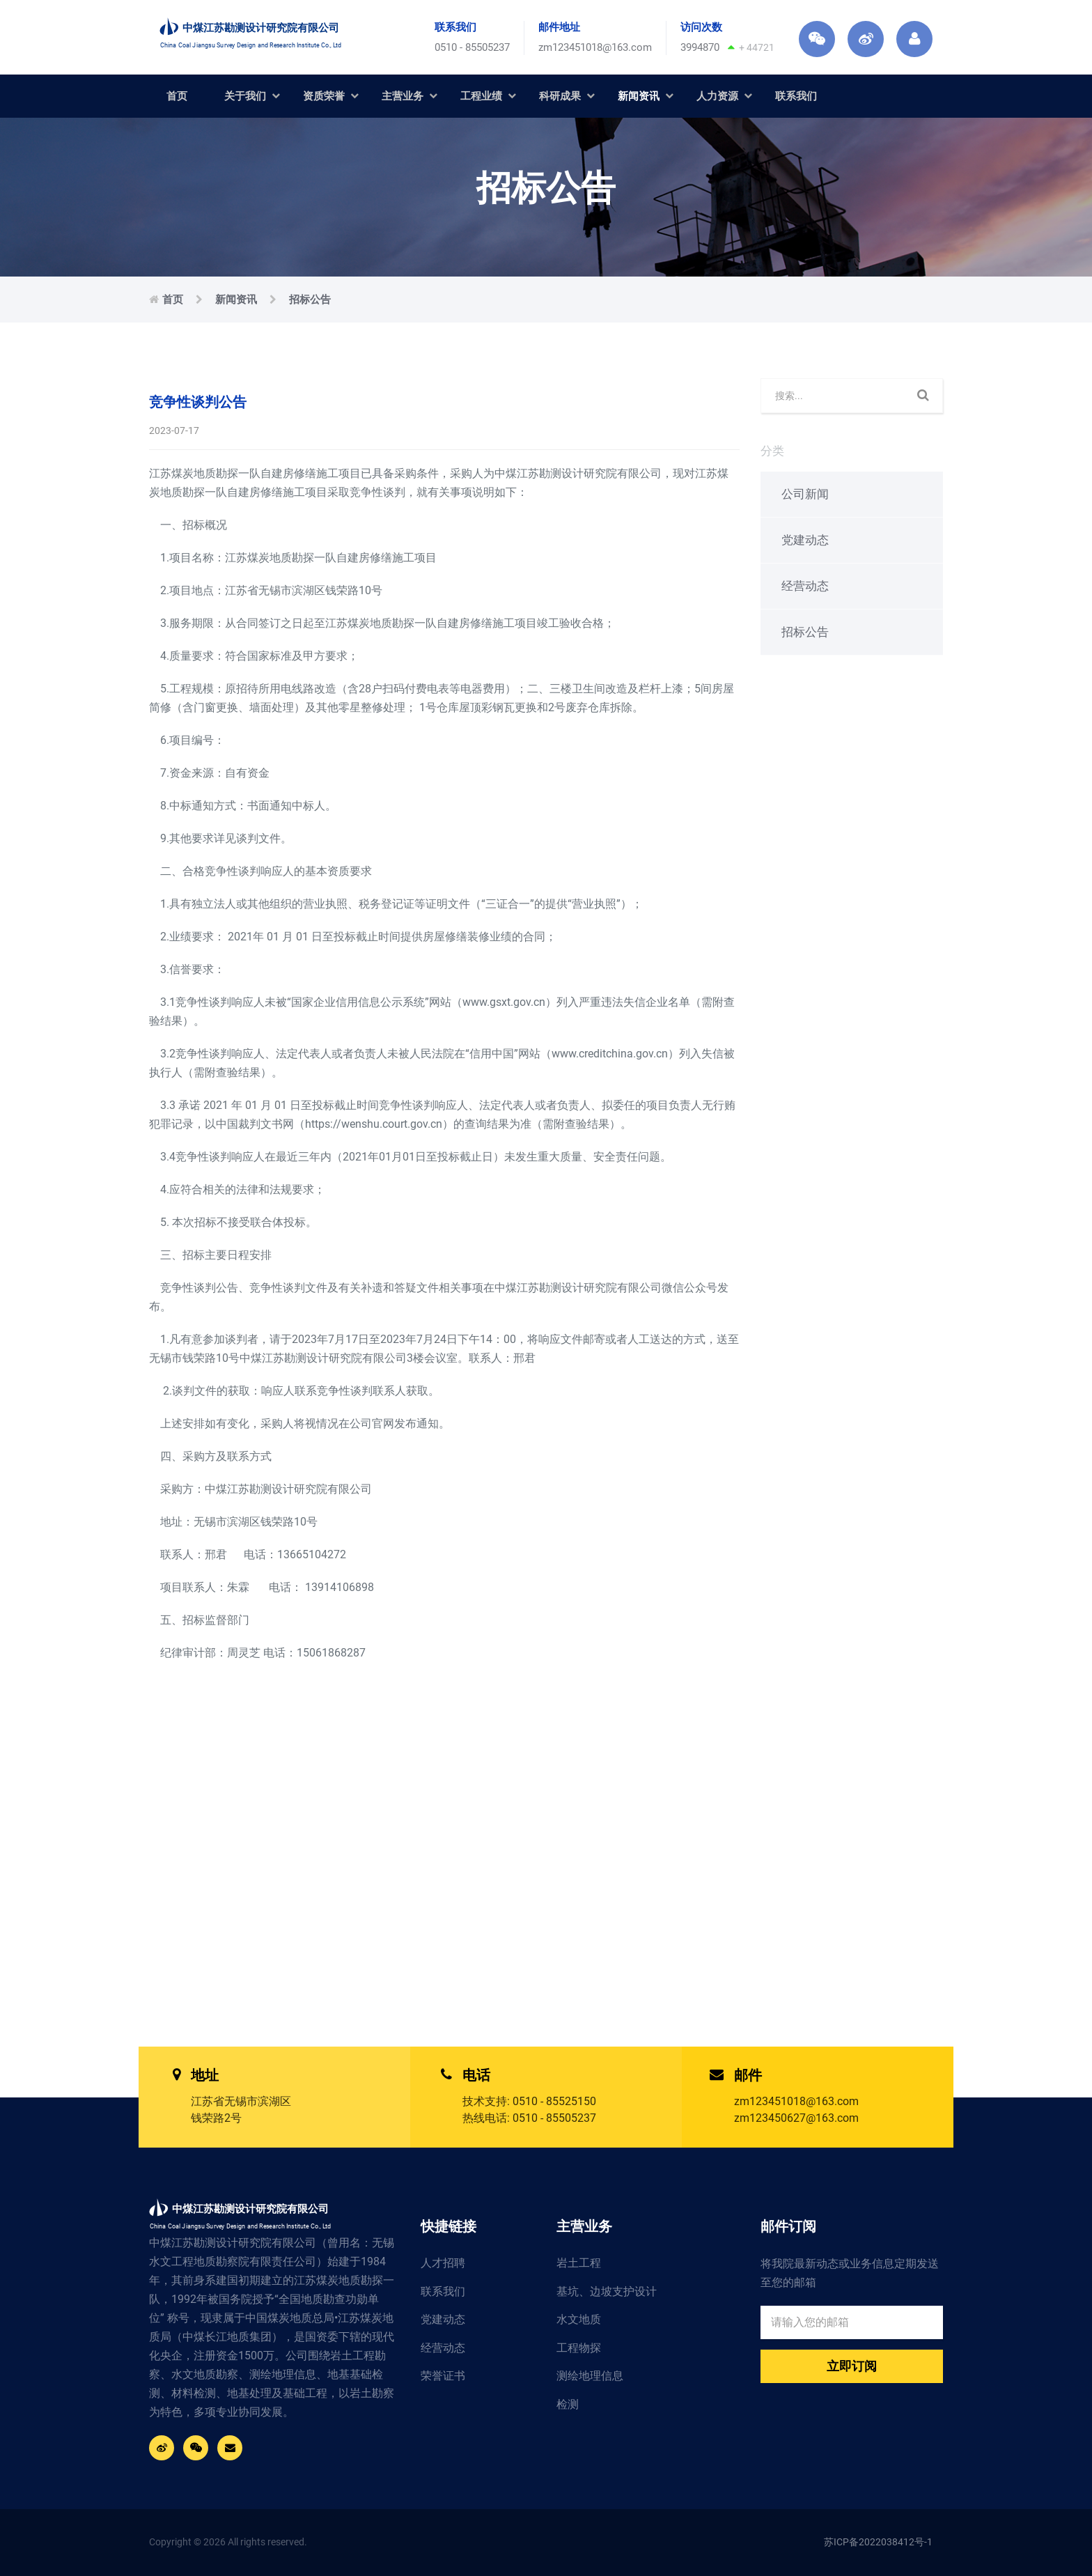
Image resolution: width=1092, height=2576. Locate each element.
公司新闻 (805, 494)
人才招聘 (443, 2262)
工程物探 (578, 2347)
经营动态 (805, 586)
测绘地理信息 (589, 2375)
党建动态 (805, 540)
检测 (567, 2404)
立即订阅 (852, 2366)
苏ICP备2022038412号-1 (878, 2541)
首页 (176, 96)
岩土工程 (578, 2262)
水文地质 (578, 2319)
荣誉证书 (443, 2375)
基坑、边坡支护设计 (606, 2291)
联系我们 (796, 96)
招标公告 (310, 299)
